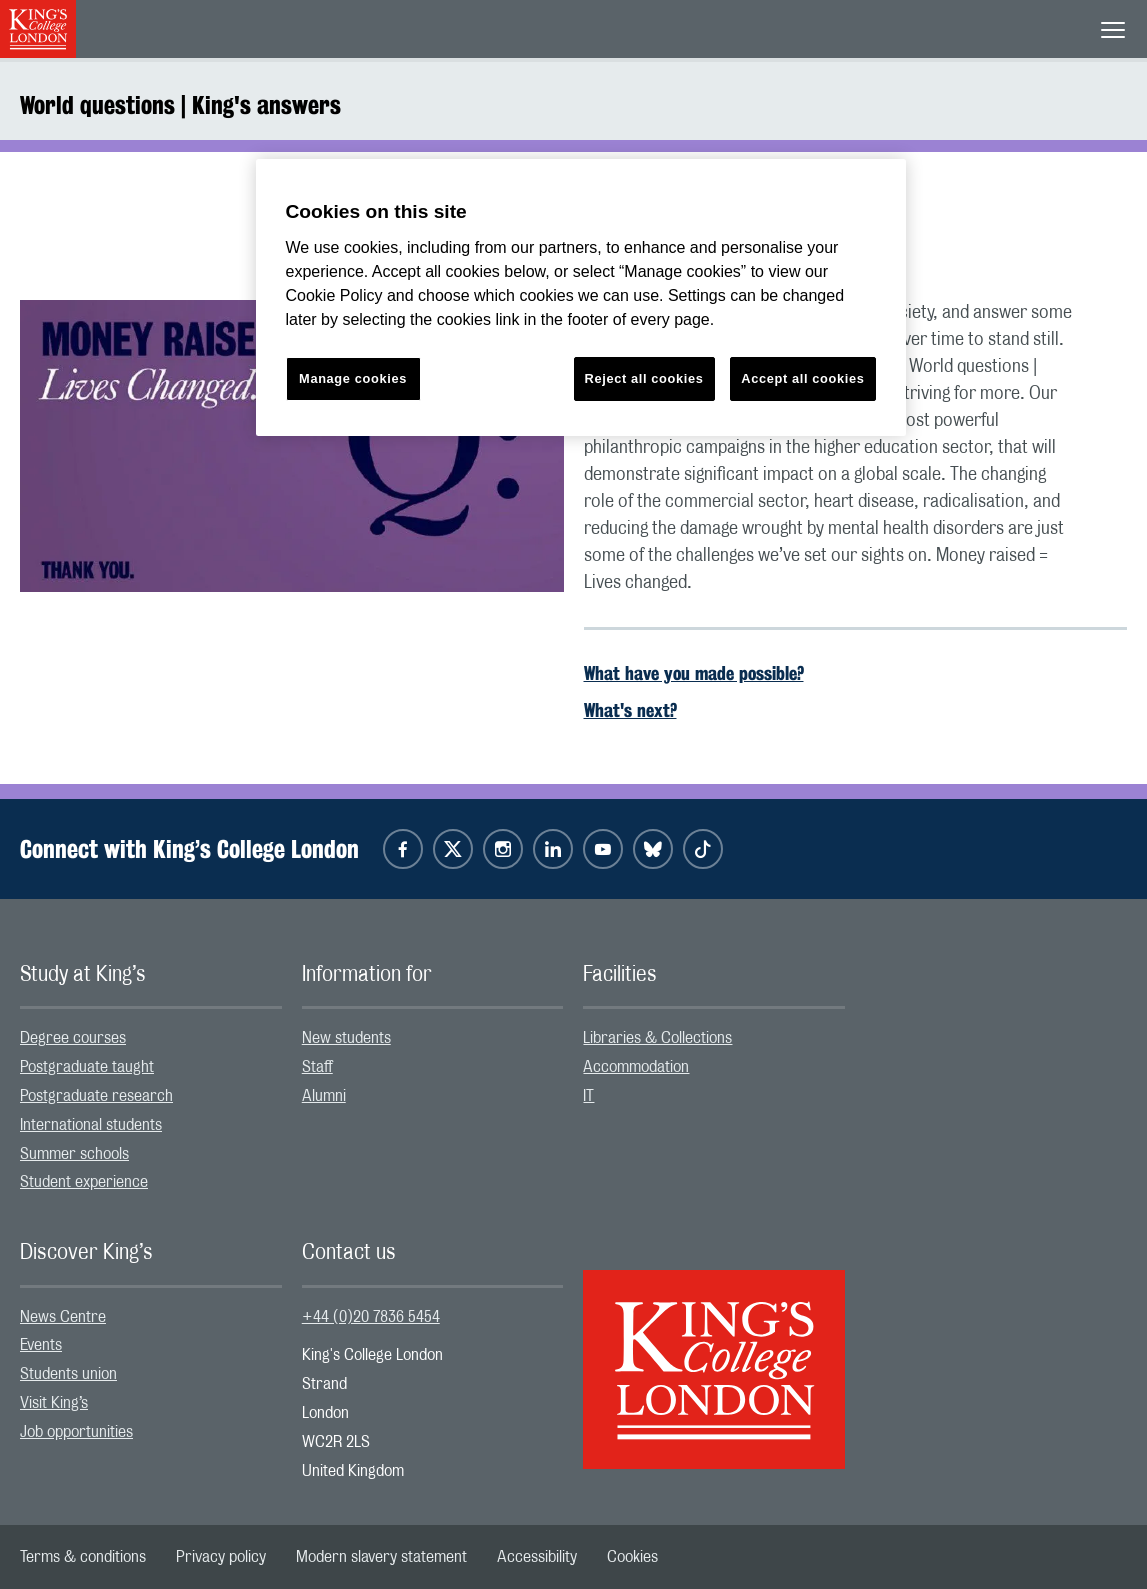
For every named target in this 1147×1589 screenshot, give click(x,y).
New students (346, 1038)
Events (41, 1345)
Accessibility (537, 1557)
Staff (317, 1067)
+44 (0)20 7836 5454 (371, 1317)
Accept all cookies (802, 378)
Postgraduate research (96, 1096)
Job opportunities (76, 1432)
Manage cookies (353, 378)
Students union (68, 1374)
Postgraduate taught (87, 1067)
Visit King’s (54, 1403)
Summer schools (74, 1154)
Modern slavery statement (381, 1557)
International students (91, 1125)
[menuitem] (151, 1038)
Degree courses (73, 1038)
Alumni (324, 1096)
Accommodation (636, 1067)
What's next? (630, 710)
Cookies (632, 1557)
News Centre (63, 1317)
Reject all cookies (644, 378)
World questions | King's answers (180, 105)
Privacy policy (221, 1557)
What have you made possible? (694, 673)
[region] (581, 297)
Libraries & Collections (657, 1038)
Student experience (84, 1182)
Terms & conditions (83, 1557)
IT (588, 1096)
